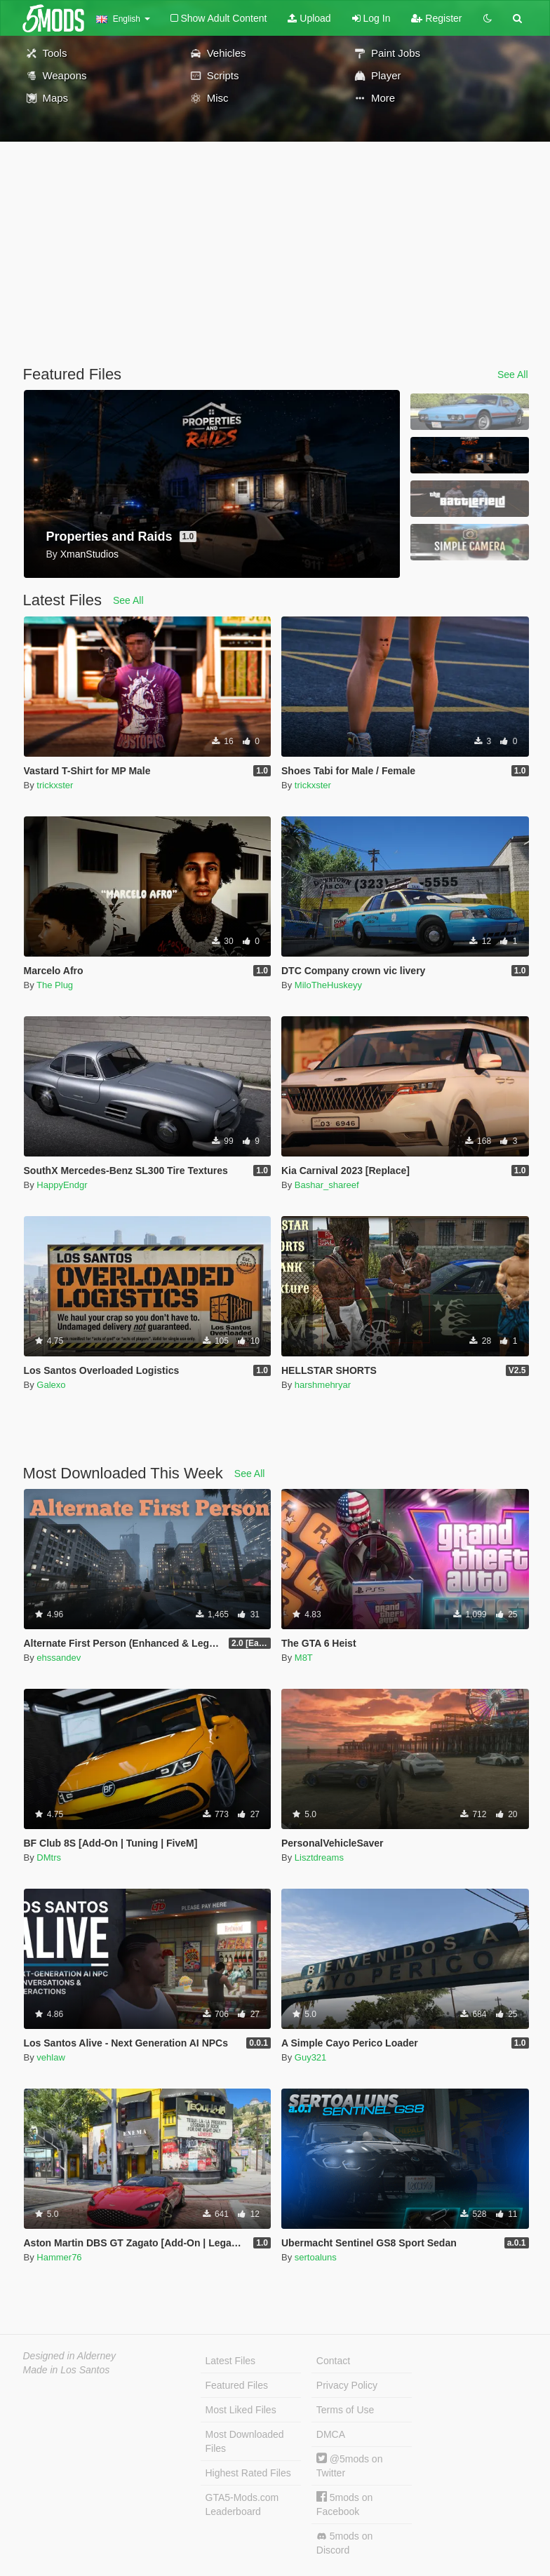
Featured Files (237, 2385)
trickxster (54, 785)
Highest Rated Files (248, 2473)
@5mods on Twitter (349, 2466)
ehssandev (58, 1657)
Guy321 (311, 2057)
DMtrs (48, 1857)
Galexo (50, 1385)
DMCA (330, 2434)
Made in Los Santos (66, 2369)
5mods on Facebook (344, 2504)
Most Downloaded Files (245, 2441)
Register (436, 18)
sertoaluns (316, 2257)
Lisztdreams (319, 1857)
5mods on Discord (344, 2543)
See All (512, 374)
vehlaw (50, 2057)
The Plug (54, 985)
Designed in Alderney (69, 2355)
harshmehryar (323, 1385)
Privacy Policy (346, 2385)
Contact (333, 2360)
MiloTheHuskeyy (328, 985)
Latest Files (231, 2360)
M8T (304, 1657)
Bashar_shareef (327, 1185)
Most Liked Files (241, 2409)
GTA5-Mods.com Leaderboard (242, 2504)
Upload (309, 18)
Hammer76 (58, 2257)
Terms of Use (345, 2409)
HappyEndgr (61, 1185)
